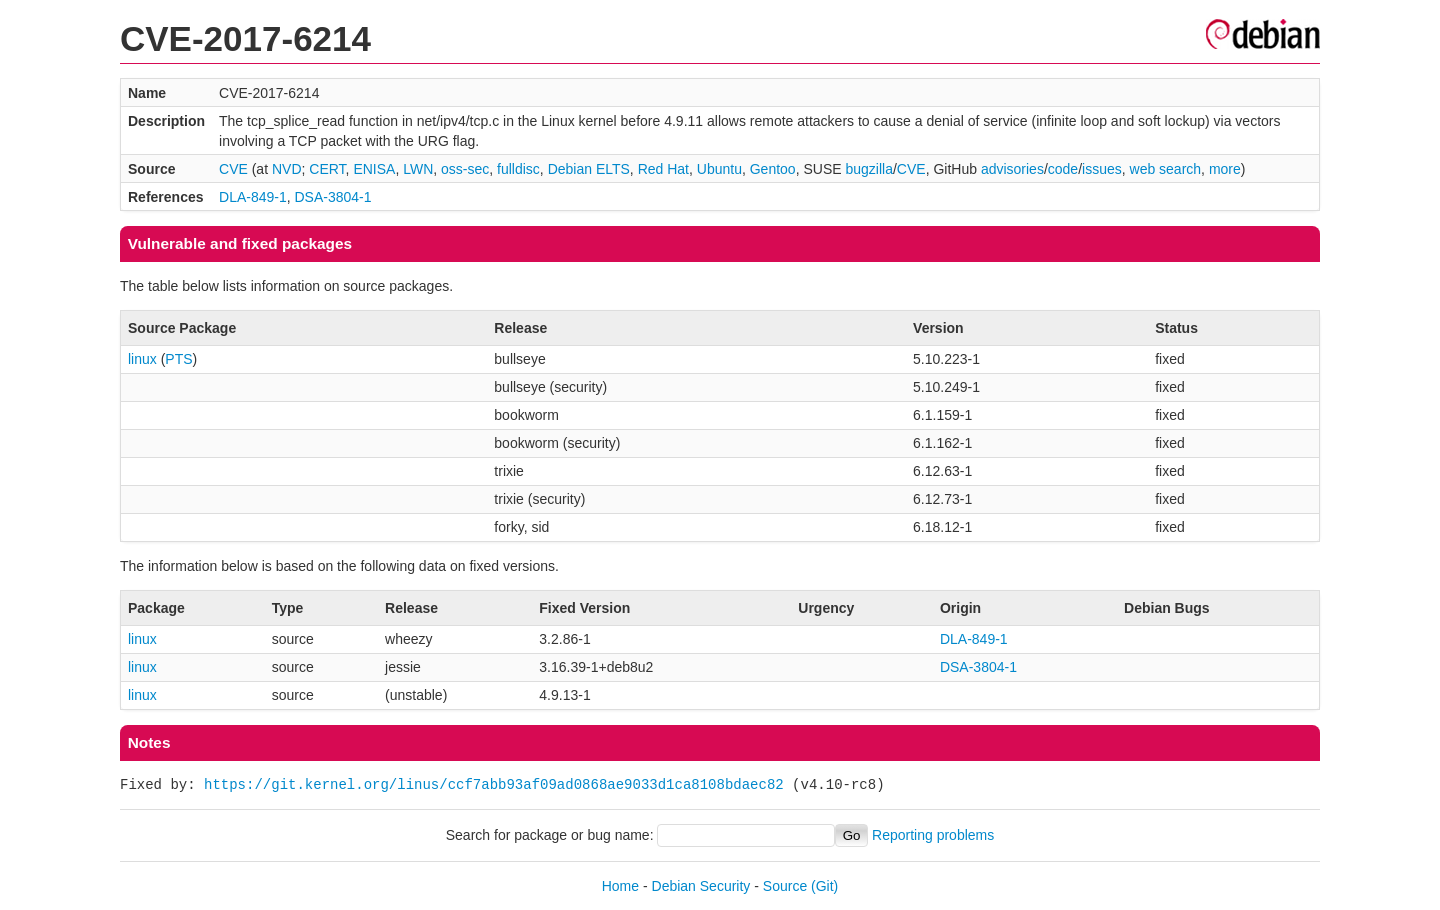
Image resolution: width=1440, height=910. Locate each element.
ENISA (374, 169)
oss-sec (465, 169)
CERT (327, 169)
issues (1102, 169)
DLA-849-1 (253, 197)
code (1063, 169)
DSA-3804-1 (333, 197)
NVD (287, 169)
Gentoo (773, 169)
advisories (1012, 169)
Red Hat (663, 169)
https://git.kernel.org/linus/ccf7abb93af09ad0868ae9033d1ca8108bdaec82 (494, 784)
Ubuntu (719, 169)
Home (620, 886)
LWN (418, 169)
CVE (233, 169)
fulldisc (518, 169)
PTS (178, 359)
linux (142, 359)
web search (1166, 169)
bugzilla (868, 169)
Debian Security (701, 886)
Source (785, 886)
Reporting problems (933, 835)
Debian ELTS (589, 169)
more (1225, 169)
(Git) (824, 886)
